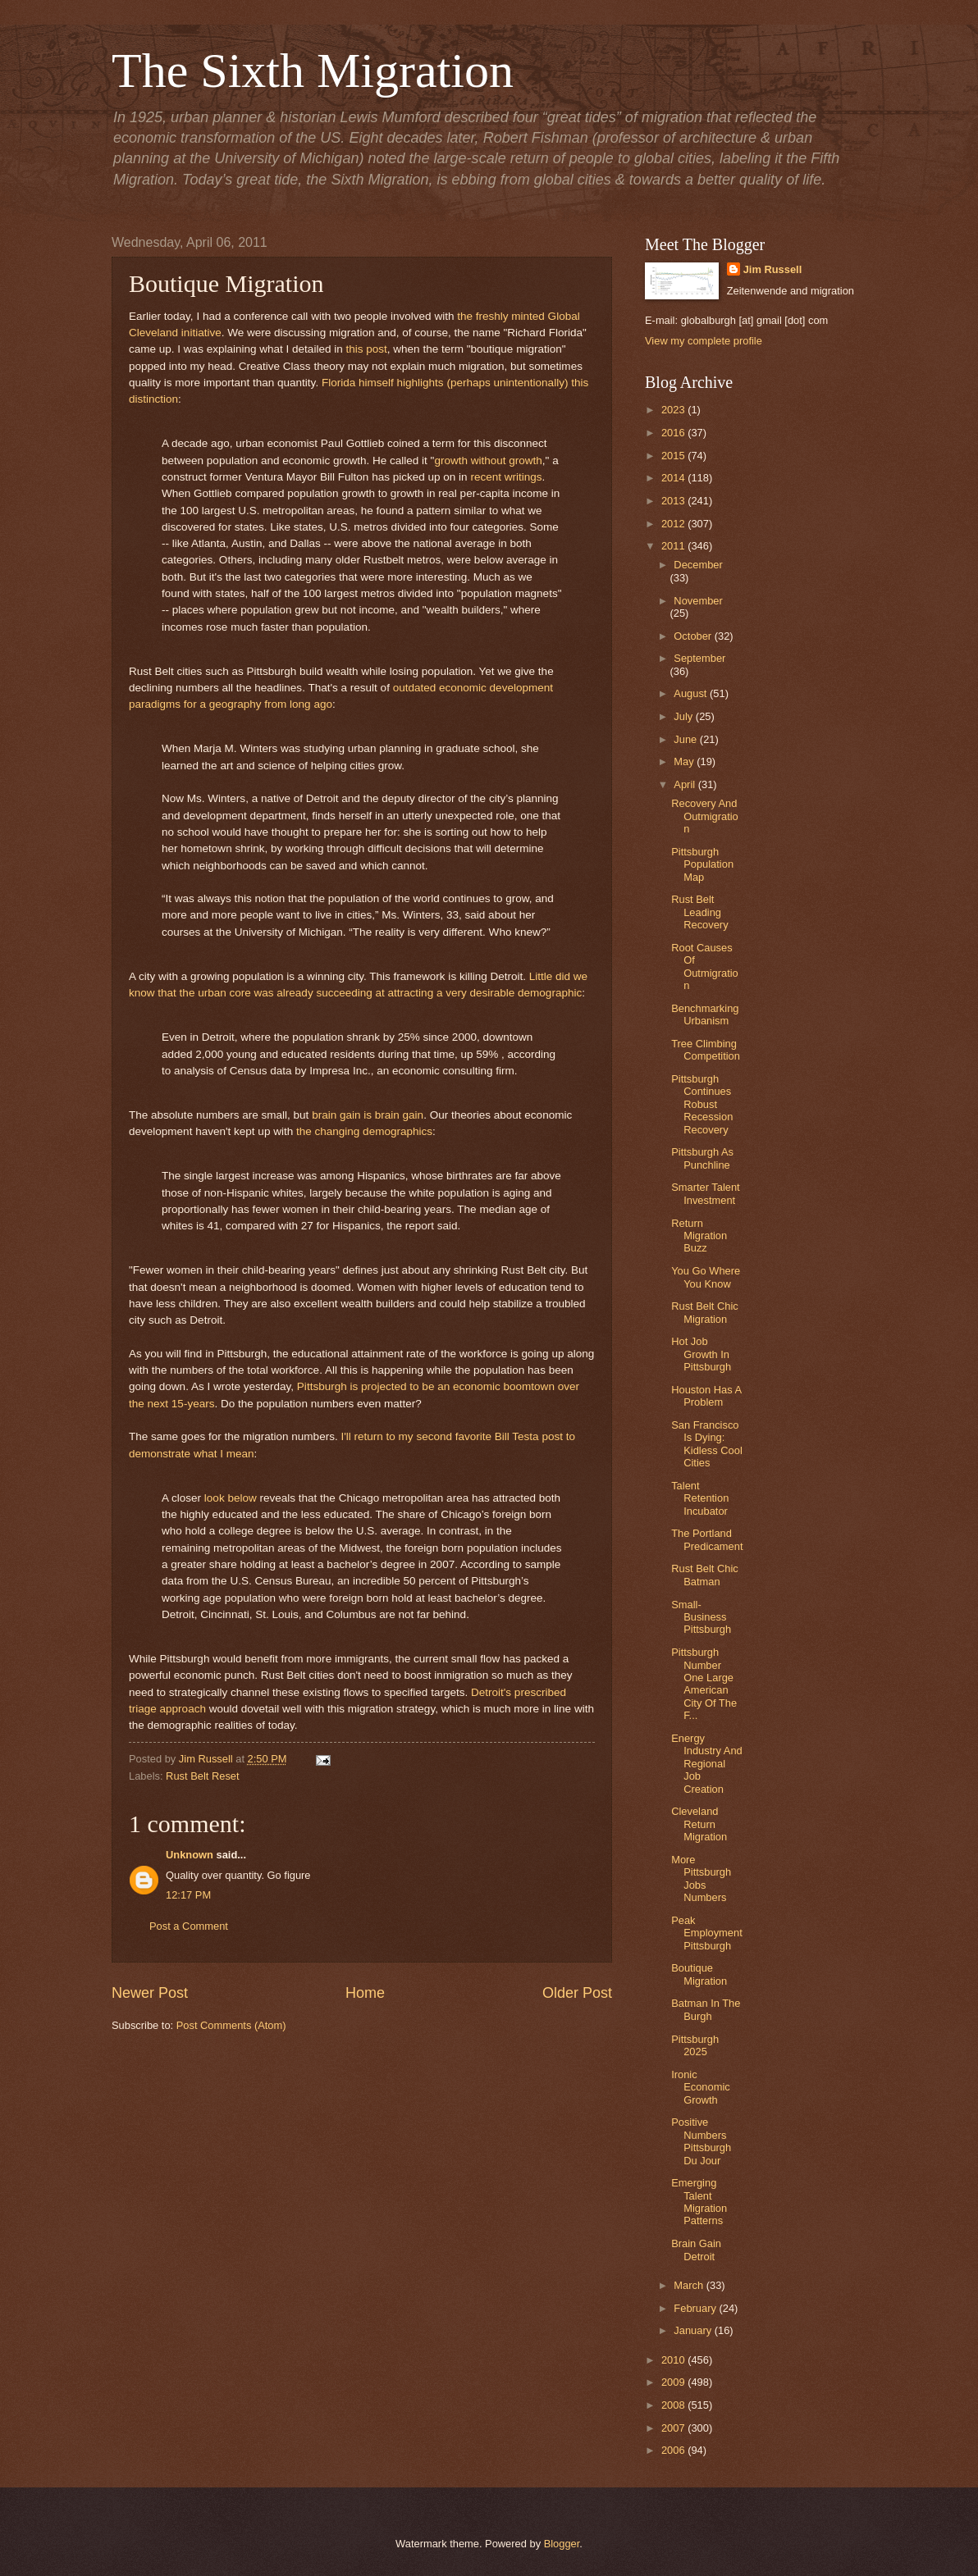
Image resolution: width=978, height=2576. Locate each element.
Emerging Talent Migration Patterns (699, 2202)
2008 (674, 2405)
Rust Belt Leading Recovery (699, 912)
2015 (674, 455)
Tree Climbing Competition (705, 1049)
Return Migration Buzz (699, 1236)
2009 (674, 2382)
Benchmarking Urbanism (704, 1014)
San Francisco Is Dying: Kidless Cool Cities (707, 1444)
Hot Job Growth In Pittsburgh (701, 1354)
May (685, 761)
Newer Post (150, 1993)
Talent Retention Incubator (700, 1498)
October (694, 636)
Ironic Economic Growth (700, 2087)
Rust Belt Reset (202, 1776)
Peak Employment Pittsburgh (707, 1933)
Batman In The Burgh (705, 2009)
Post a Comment (188, 1926)
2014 (674, 478)
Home (365, 1993)
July (684, 716)
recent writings (506, 477)
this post (365, 349)
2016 (674, 432)
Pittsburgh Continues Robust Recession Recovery (702, 1104)
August (692, 693)
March (690, 2285)
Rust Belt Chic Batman (704, 1574)
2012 (674, 523)
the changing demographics (364, 1131)
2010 (674, 2360)
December (698, 565)
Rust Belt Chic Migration (704, 1312)
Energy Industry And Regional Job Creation (707, 1763)
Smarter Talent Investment (705, 1193)
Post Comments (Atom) (231, 2025)
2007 (674, 2428)
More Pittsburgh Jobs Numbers (701, 1878)
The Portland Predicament (707, 1539)
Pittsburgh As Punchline (702, 1158)
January (694, 2330)
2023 (674, 409)
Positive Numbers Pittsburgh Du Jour (701, 2141)
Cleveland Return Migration (699, 1824)
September (699, 658)
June (687, 739)
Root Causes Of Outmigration (704, 966)
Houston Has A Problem (706, 1396)
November (698, 601)
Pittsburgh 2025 (695, 2045)
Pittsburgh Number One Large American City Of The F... (704, 1683)
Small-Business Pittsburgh (701, 1617)
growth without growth (488, 460)
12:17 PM (188, 1895)
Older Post (577, 1993)
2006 (674, 2450)
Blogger (562, 2543)
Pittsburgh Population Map (702, 864)
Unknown (189, 1855)
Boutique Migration (699, 1974)
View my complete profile (703, 341)
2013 (674, 501)
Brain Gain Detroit (696, 2249)
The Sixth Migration (313, 70)
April (685, 784)
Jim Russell (772, 269)
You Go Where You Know (705, 1277)
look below (230, 1498)
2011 (674, 546)
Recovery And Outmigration (704, 816)
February (696, 2308)
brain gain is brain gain (367, 1115)
